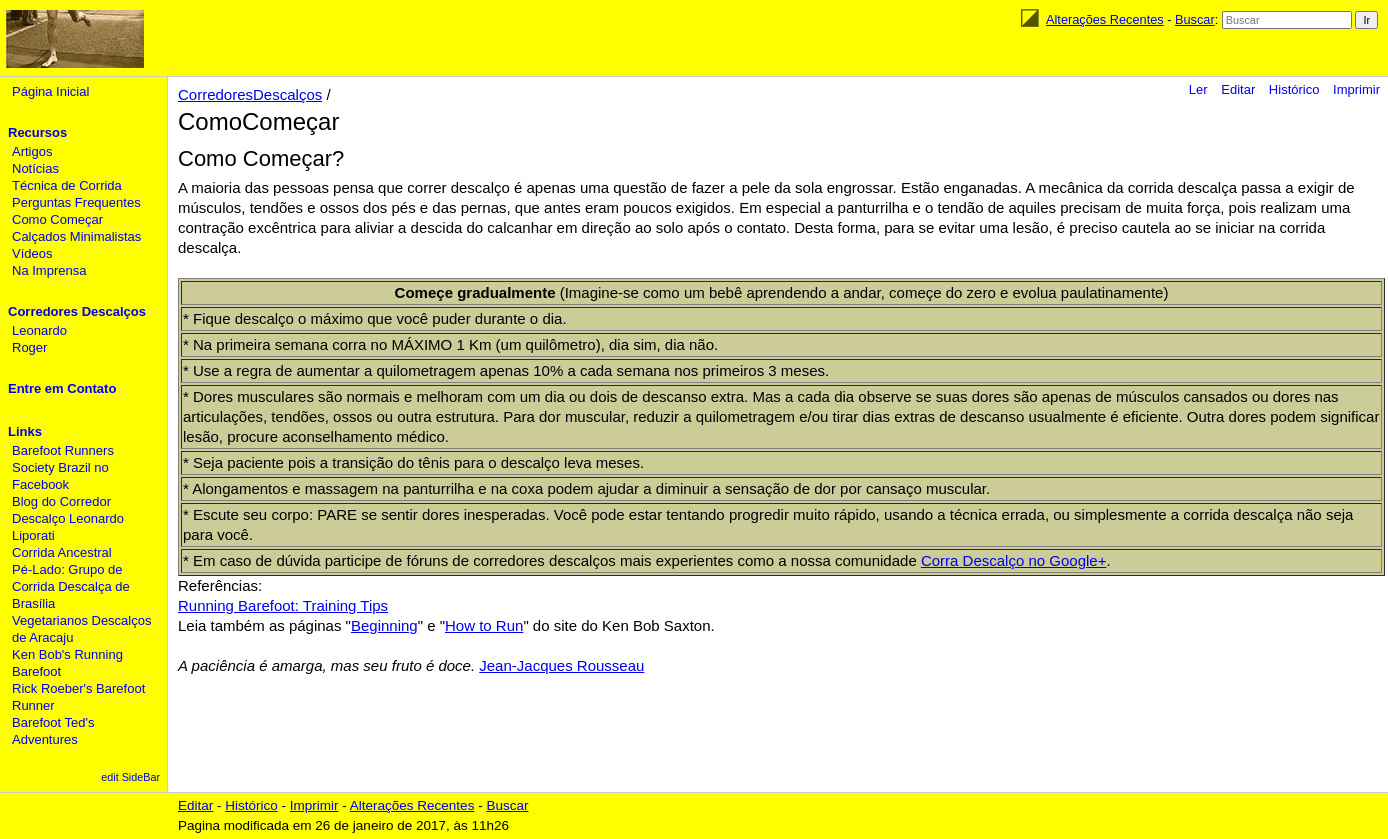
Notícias (35, 168)
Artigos (32, 151)
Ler (1198, 89)
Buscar (1195, 19)
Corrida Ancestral (62, 552)
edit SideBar (130, 777)
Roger (29, 347)
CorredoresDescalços (250, 94)
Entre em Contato (62, 388)
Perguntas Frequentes (76, 202)
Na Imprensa (49, 270)
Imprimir (1356, 89)
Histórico (1294, 89)
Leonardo (39, 330)
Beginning (384, 625)
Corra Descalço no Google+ (1014, 560)
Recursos (37, 132)
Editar (1238, 89)
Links (25, 431)
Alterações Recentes (1105, 19)
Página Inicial (50, 91)
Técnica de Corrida (67, 185)
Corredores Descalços (77, 311)
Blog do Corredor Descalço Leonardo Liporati (68, 518)
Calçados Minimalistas (76, 236)
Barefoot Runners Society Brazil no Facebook (63, 467)
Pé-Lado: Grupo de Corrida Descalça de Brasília (71, 586)
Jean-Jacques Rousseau (561, 665)
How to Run (484, 625)
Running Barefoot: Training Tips (283, 605)
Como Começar (57, 219)
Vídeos (32, 253)
